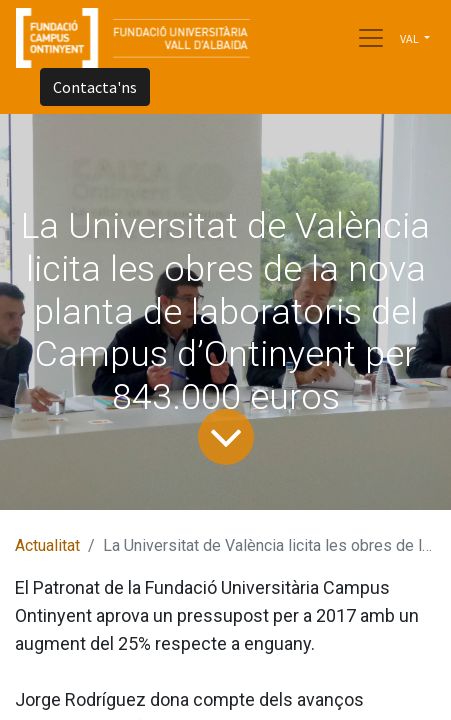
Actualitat (47, 545)
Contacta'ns (95, 87)
